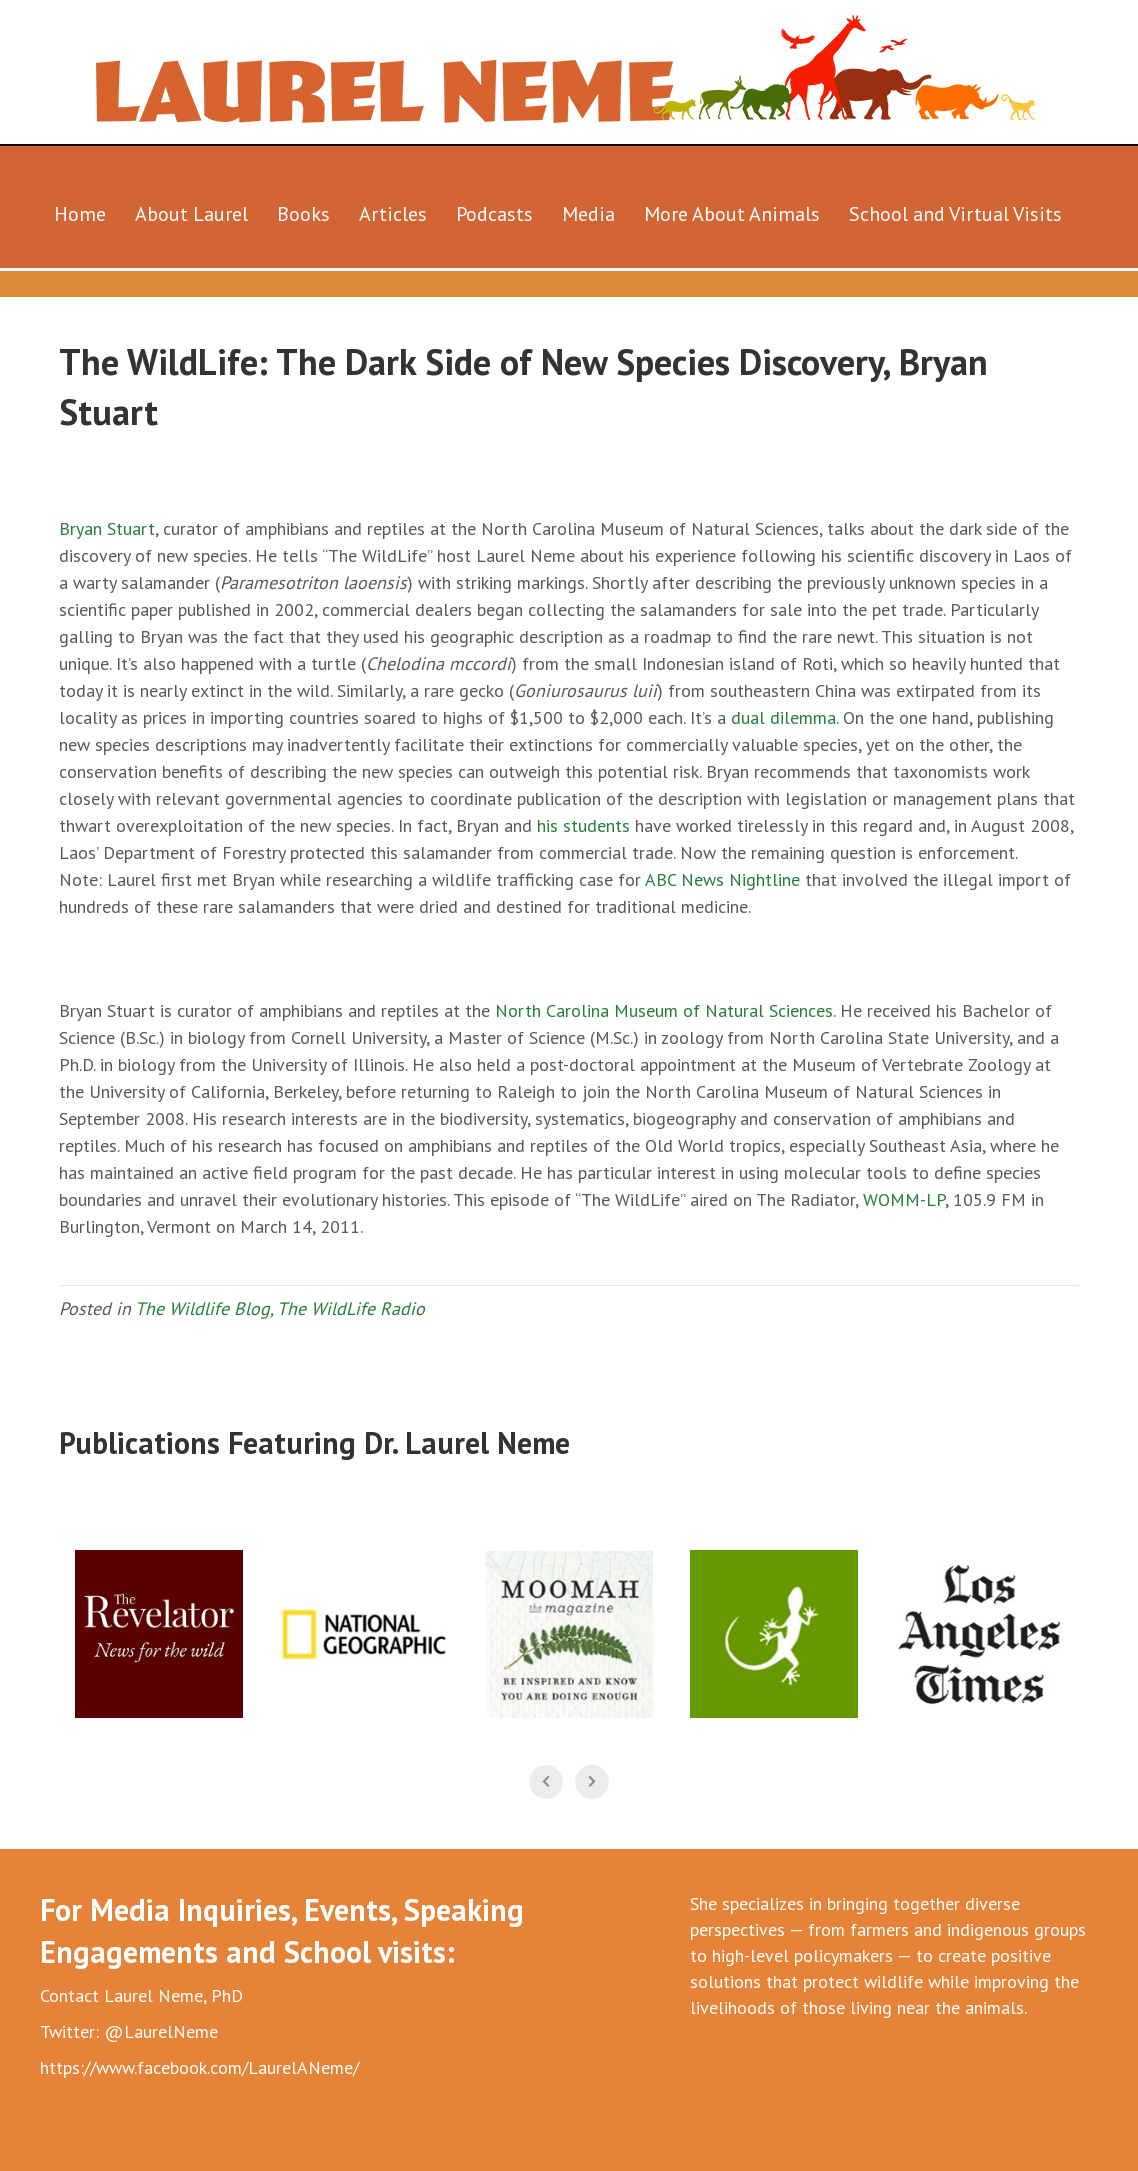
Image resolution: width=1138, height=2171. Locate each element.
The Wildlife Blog (202, 1308)
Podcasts (494, 214)
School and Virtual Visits (955, 214)
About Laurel (191, 214)
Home (80, 214)
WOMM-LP (904, 1199)
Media (588, 214)
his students (583, 825)
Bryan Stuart (107, 528)
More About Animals (732, 214)
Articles (393, 214)
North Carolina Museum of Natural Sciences (664, 1010)
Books (303, 214)
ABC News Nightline (722, 879)
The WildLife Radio (351, 1308)
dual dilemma (783, 717)
